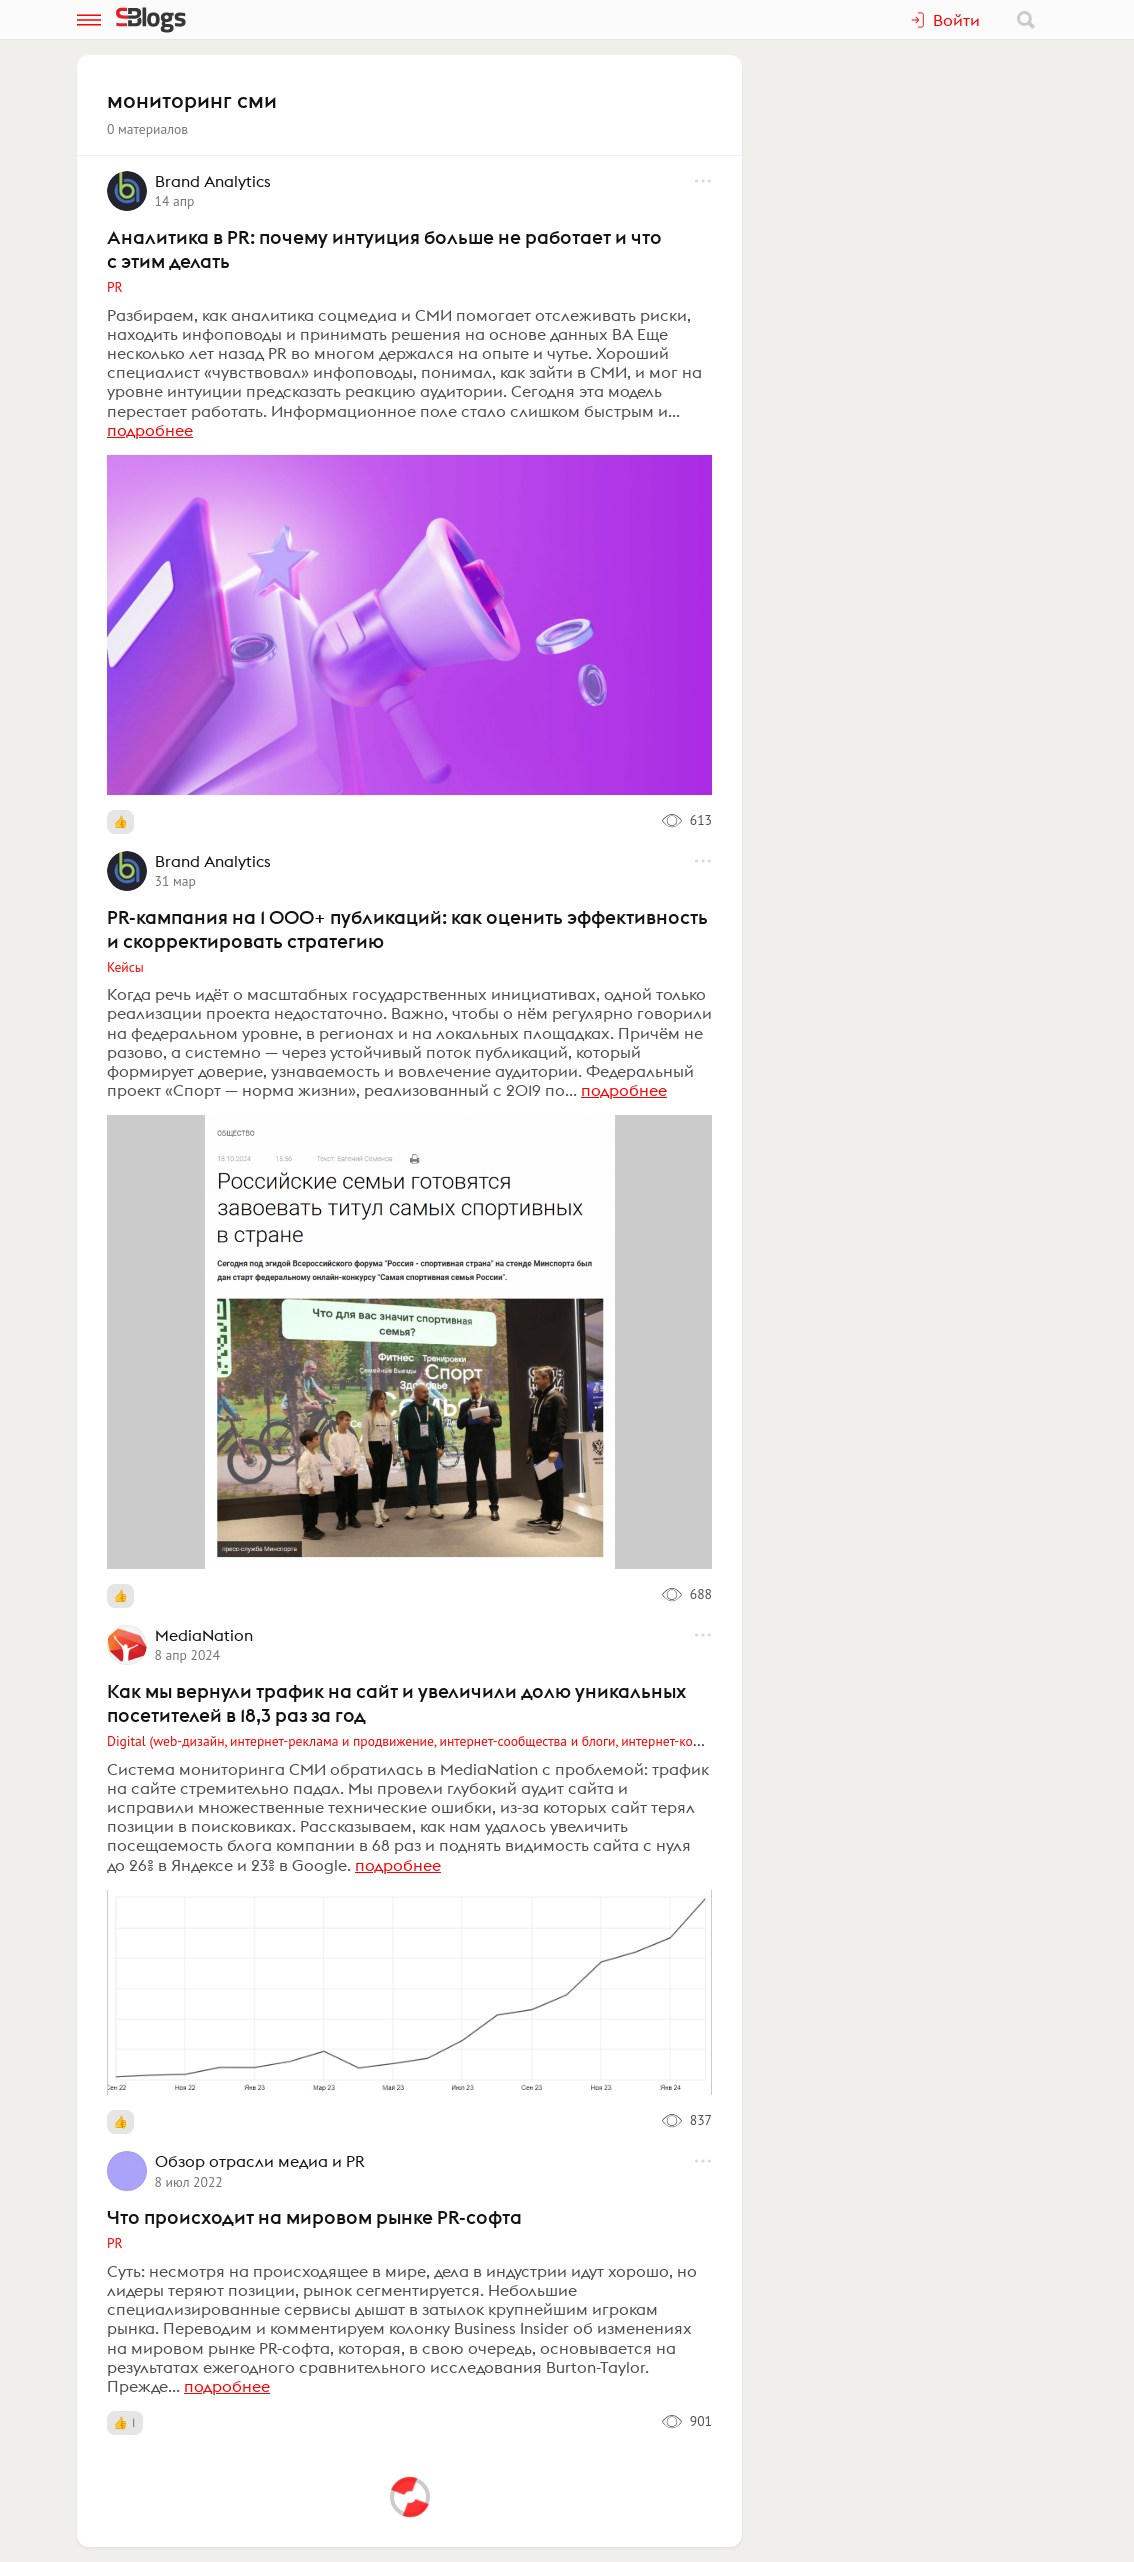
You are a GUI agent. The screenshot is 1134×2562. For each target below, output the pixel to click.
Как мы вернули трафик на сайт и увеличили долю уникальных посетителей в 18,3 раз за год (396, 1703)
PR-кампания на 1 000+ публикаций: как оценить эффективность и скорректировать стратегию (407, 929)
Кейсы (125, 967)
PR (115, 287)
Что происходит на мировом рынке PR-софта (314, 2217)
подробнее (150, 430)
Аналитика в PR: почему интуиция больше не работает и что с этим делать (384, 249)
